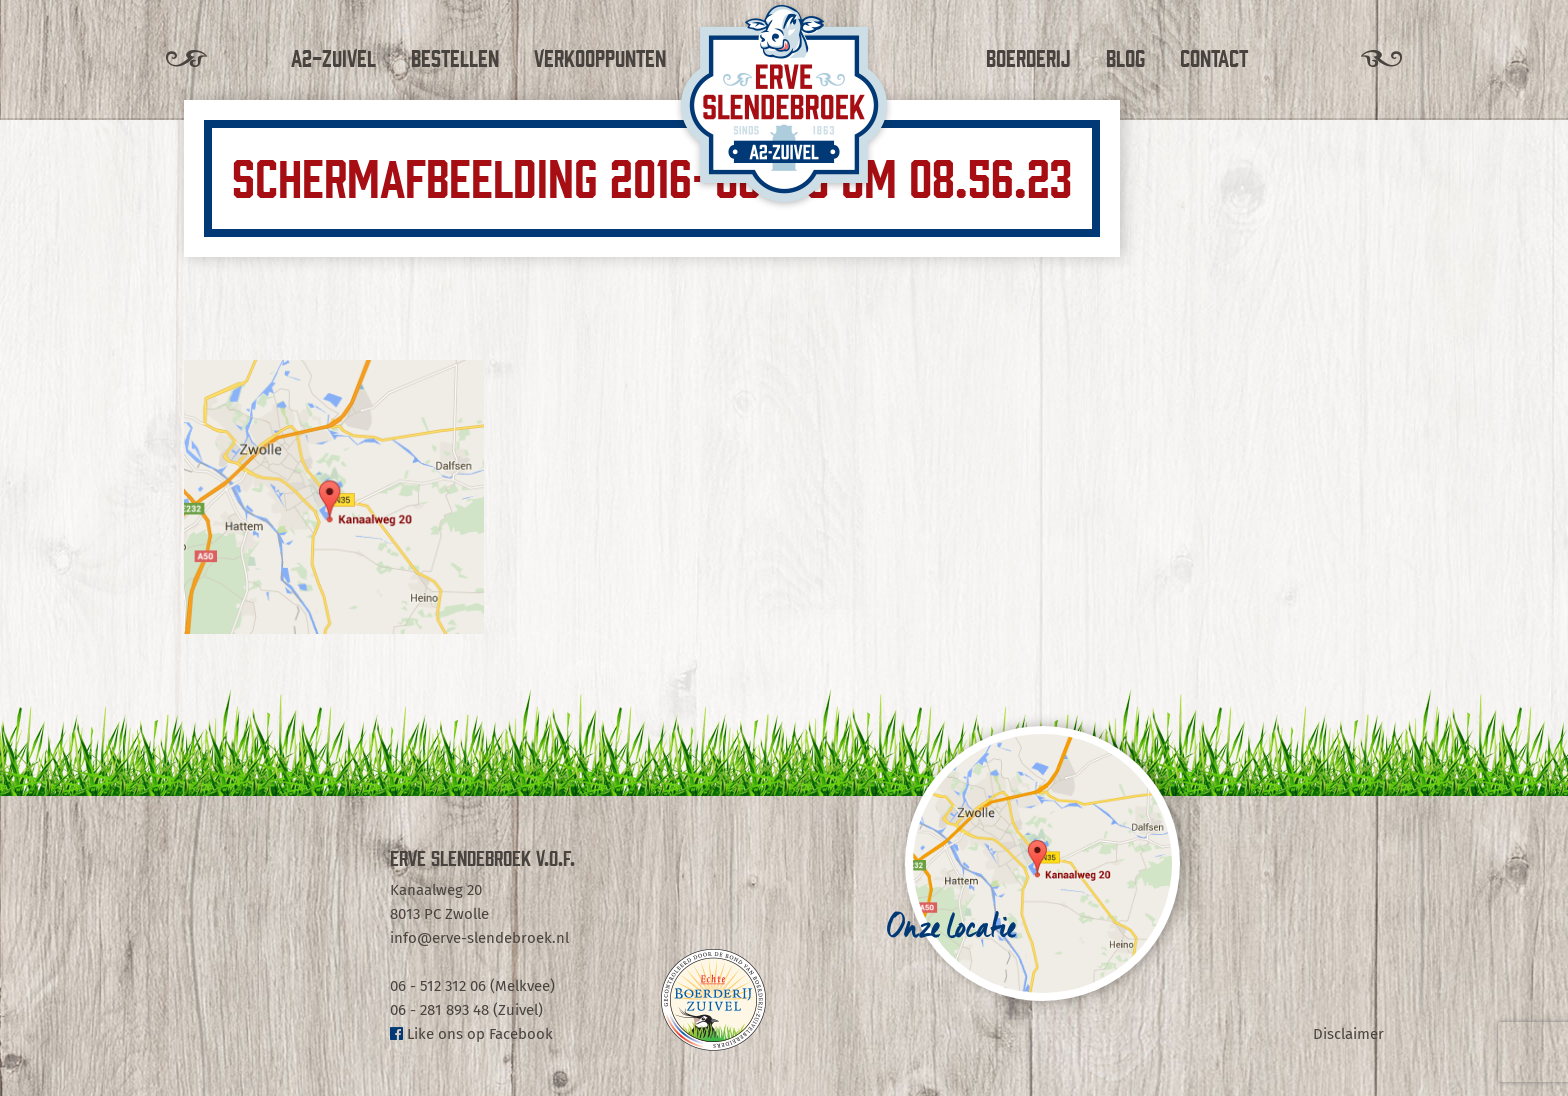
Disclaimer (1348, 1034)
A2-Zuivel (333, 57)
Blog (1125, 57)
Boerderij (1028, 57)
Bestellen (455, 57)
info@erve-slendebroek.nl (479, 938)
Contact (1214, 57)
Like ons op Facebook (471, 1034)
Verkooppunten (600, 57)
